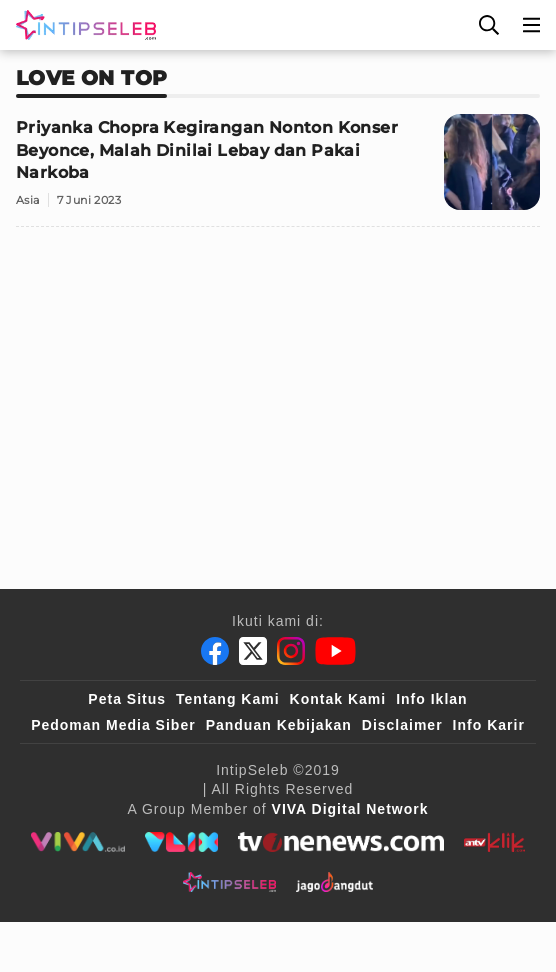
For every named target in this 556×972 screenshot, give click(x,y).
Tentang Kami (228, 699)
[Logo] (82, 25)
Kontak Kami (338, 699)
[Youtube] (335, 651)
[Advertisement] (278, 383)
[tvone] (340, 842)
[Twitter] (253, 651)
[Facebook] (215, 651)
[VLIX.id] (182, 842)
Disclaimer (402, 725)
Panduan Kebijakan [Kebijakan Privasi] (279, 725)
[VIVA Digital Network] (350, 809)
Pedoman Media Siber (113, 725)
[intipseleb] (229, 882)
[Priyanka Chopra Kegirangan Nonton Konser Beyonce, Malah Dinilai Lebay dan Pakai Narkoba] (278, 170)
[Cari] (489, 25)
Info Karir (489, 725)
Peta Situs (127, 699)
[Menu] (532, 25)
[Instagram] (291, 651)
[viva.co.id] (77, 842)
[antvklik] (494, 842)
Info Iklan (431, 699)
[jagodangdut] (334, 882)
